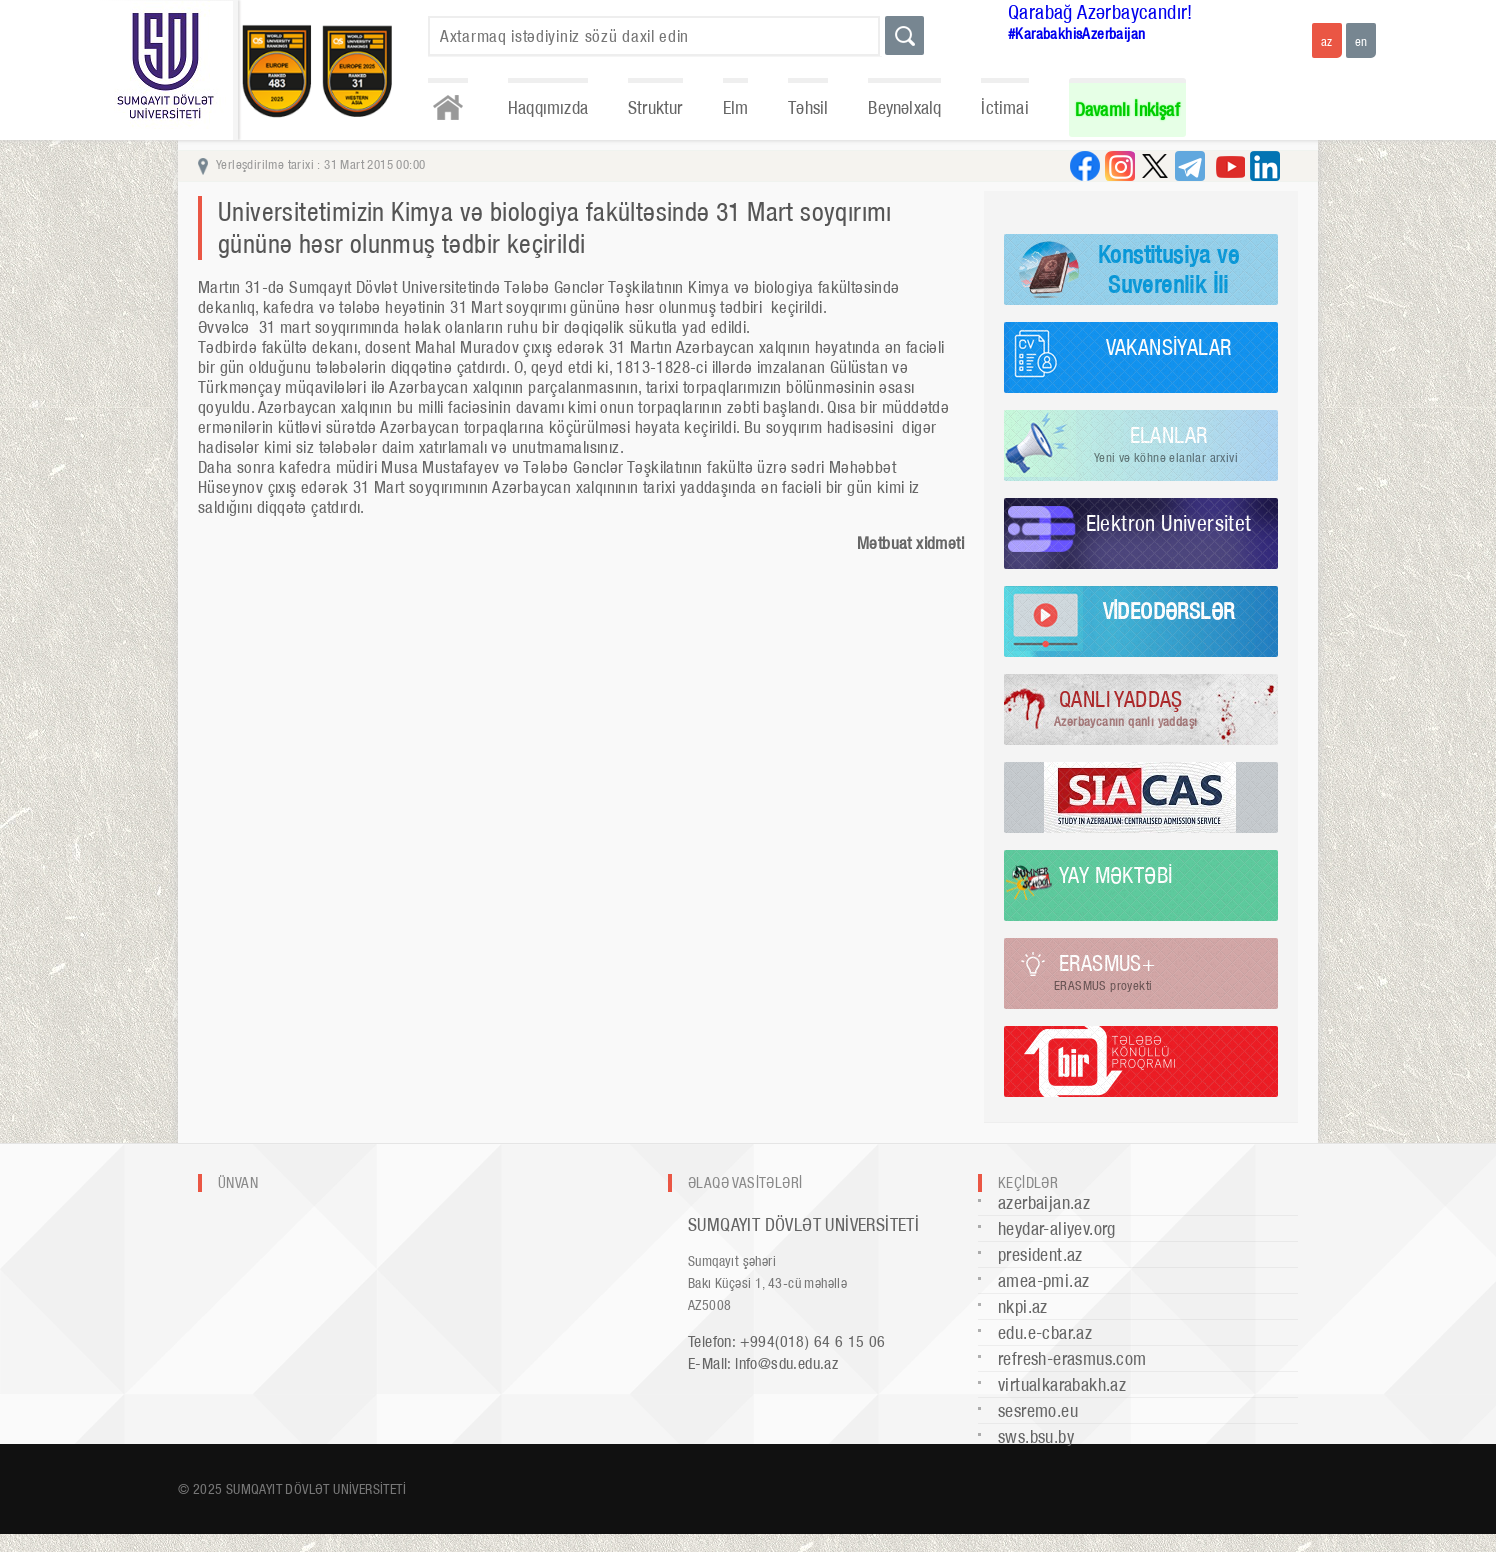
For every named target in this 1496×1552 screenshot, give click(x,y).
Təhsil (808, 107)
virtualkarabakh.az (1062, 1384)
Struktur (655, 107)
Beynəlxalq (904, 107)
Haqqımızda (548, 107)
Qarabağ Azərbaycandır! (1100, 12)
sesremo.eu (1038, 1410)
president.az (1040, 1254)
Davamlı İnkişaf (1127, 109)
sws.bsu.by (1036, 1436)
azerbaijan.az (1044, 1202)
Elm (736, 107)
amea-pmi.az (1043, 1280)
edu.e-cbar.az (1045, 1332)
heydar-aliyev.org (1057, 1228)
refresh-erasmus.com (1072, 1358)
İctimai (1004, 107)
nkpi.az (1023, 1306)
